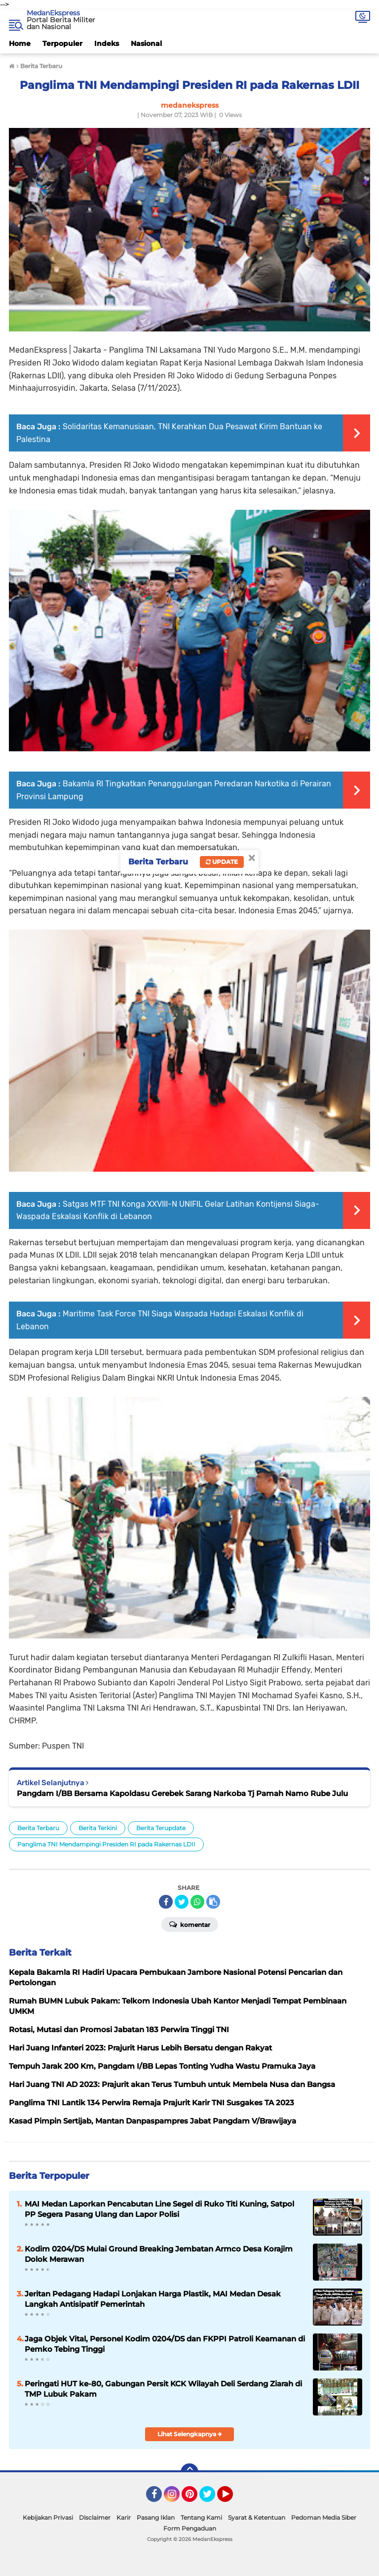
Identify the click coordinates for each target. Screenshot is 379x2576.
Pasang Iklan (156, 2517)
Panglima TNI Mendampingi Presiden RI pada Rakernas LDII (106, 1844)
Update (222, 861)
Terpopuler (62, 43)
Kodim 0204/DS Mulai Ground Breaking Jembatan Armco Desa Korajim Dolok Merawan (159, 2254)
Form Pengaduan (189, 2528)
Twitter (211, 2498)
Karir (123, 2517)
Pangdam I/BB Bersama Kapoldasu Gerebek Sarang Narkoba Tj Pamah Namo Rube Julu (182, 1793)
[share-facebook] (166, 1902)
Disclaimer (95, 2517)
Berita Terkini (97, 1828)
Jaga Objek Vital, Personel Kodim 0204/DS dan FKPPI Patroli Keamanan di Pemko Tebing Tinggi (165, 2344)
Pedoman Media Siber (323, 2517)
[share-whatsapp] (197, 1902)
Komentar (189, 1924)
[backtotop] (189, 2472)
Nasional (146, 43)
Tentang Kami (201, 2517)
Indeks (106, 43)
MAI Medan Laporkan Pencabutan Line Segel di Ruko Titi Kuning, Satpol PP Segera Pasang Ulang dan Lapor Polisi (159, 2209)
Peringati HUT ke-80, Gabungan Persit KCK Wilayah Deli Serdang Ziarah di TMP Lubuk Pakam (163, 2389)
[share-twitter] (182, 1902)
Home (20, 43)
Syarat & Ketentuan (256, 2517)
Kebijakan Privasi (48, 2517)
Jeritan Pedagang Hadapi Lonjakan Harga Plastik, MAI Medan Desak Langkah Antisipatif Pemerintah (153, 2299)
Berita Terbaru (38, 1828)
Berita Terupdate (161, 1828)
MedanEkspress (53, 12)
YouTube (232, 2498)
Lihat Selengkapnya (189, 2434)
